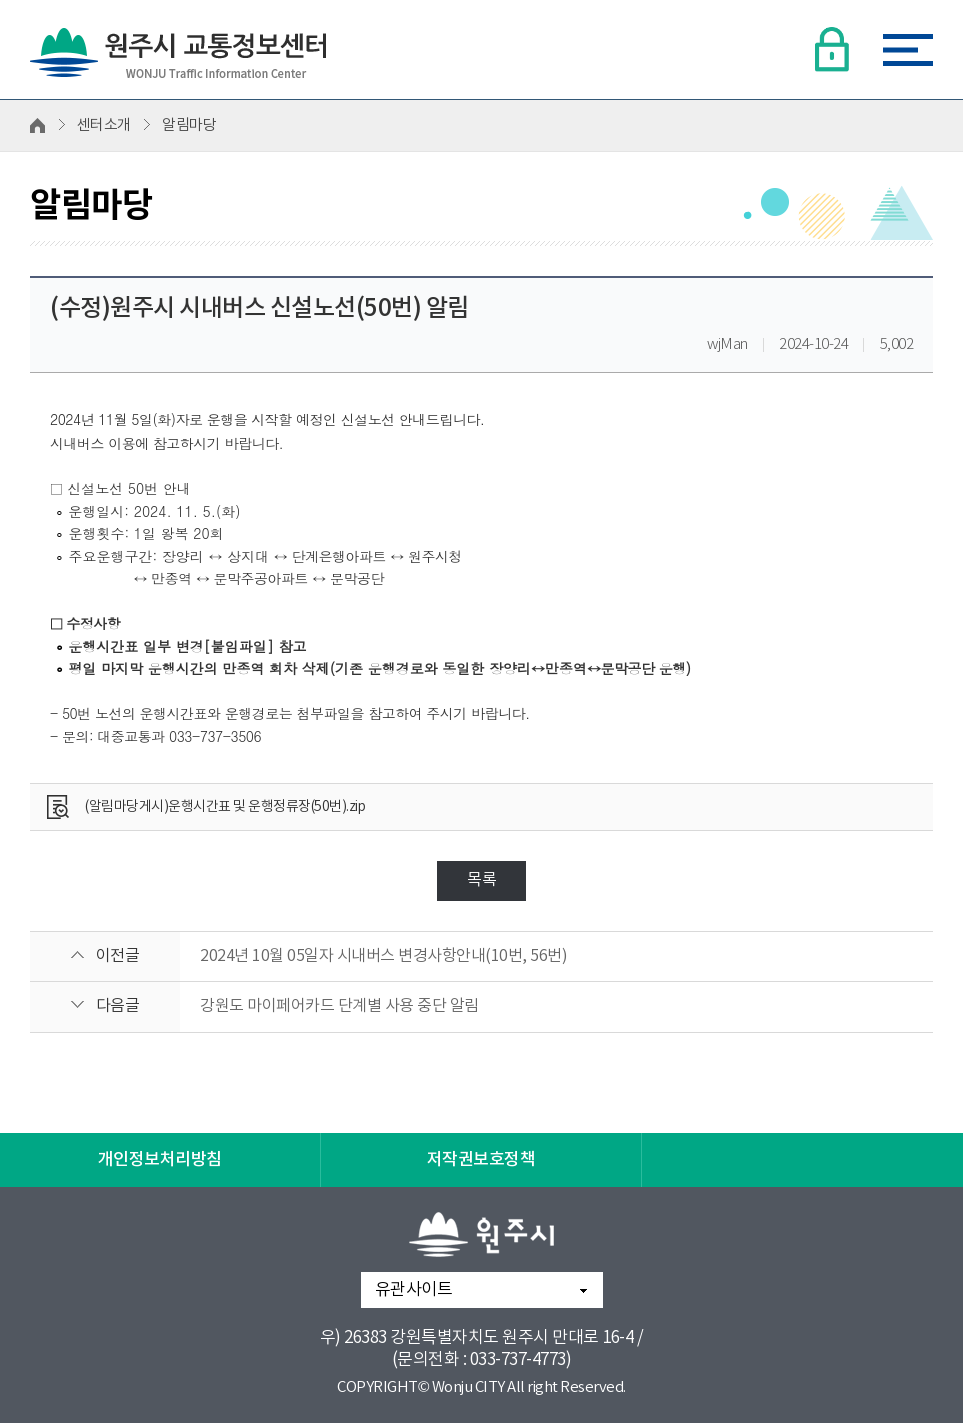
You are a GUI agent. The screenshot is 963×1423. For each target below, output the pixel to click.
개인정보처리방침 (160, 1160)
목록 (481, 880)
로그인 (831, 49)
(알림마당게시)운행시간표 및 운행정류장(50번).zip (225, 807)
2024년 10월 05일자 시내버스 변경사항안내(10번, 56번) (383, 956)
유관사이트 (414, 1290)
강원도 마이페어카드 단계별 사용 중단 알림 (339, 1006)
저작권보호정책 (481, 1160)
